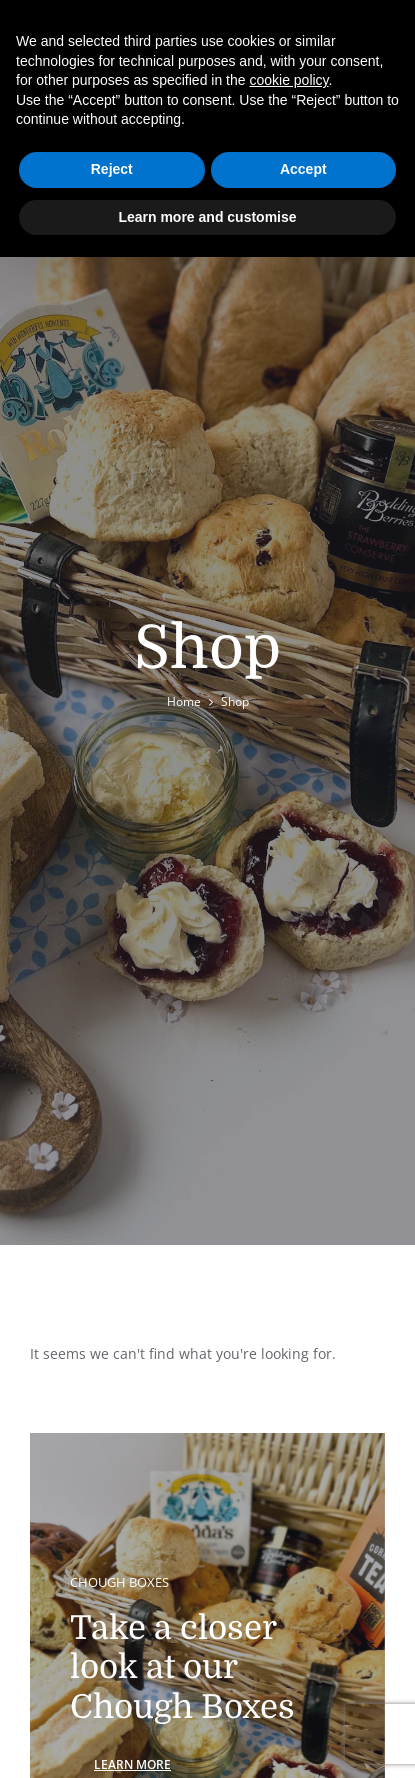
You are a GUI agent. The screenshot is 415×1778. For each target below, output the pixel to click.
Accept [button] (303, 169)
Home (184, 701)
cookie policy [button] (288, 80)
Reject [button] (112, 169)
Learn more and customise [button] (207, 217)
